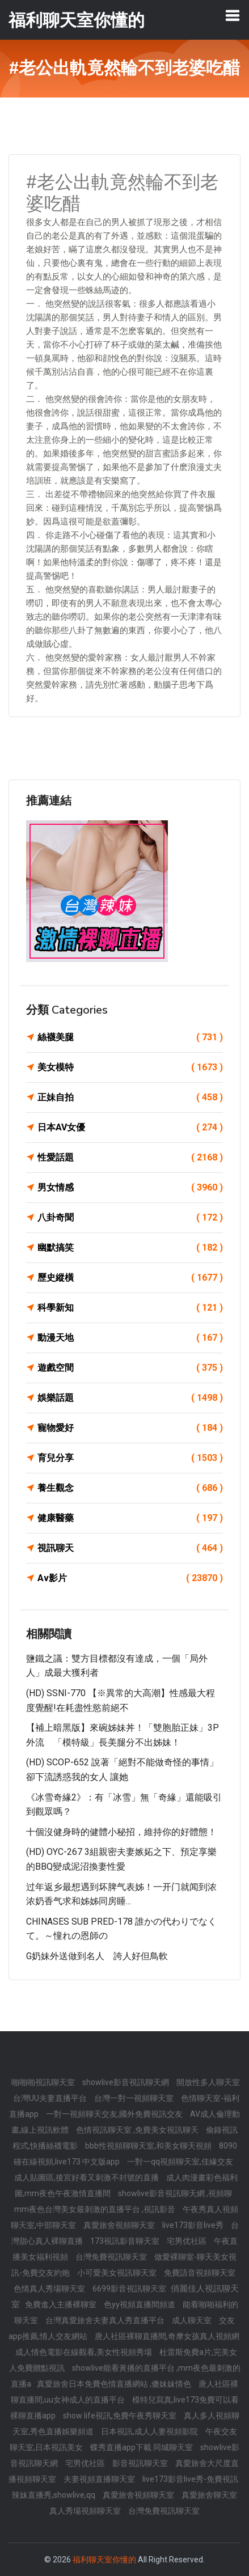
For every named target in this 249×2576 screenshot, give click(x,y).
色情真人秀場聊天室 (50, 2288)
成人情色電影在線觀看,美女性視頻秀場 (84, 2352)
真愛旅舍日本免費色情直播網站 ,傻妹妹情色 (115, 2383)
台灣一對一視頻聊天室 (134, 2098)
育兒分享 (130, 1458)
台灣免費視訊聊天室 (112, 2256)
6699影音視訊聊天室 (130, 2288)
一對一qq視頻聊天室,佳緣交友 (180, 2161)
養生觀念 (130, 1488)
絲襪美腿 (130, 1037)
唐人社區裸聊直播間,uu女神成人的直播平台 (125, 2391)
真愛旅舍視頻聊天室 (120, 2225)
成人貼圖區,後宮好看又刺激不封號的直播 (87, 2177)
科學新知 (130, 1308)
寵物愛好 (130, 1428)
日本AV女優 (130, 1128)
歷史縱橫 (130, 1278)
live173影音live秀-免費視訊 (190, 2479)
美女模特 (130, 1067)
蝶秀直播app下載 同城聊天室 (142, 2447)
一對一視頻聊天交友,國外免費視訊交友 (115, 2114)
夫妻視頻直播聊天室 (100, 2479)
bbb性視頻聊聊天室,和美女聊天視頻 (149, 2145)
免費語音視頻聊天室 (199, 2272)
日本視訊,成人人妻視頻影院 (150, 2431)
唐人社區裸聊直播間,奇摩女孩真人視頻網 (167, 2336)
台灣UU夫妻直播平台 (50, 2098)
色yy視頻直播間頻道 (140, 2304)
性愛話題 (130, 1158)
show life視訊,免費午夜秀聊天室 (120, 2415)
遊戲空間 (130, 1368)
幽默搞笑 (130, 1248)
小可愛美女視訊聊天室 (117, 2272)
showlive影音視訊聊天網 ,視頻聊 (175, 2193)
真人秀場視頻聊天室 (86, 2510)
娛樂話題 (130, 1398)
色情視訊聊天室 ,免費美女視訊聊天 (138, 2129)
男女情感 (130, 1188)
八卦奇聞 (130, 1218)
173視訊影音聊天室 (125, 2240)
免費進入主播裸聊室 (61, 2304)
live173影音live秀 (193, 2225)
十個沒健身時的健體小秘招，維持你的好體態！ (121, 1832)
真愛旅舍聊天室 (209, 2494)
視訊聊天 (130, 1548)
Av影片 (130, 1578)
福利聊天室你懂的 (104, 2559)
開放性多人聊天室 (208, 2082)
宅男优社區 (187, 2240)
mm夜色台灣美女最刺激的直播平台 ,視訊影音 (95, 2209)
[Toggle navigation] (232, 15)
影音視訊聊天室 (141, 2463)
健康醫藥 (130, 1518)
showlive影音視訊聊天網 (126, 2082)
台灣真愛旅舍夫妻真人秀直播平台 (105, 2320)
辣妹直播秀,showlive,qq (54, 2494)
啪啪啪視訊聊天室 (44, 2082)
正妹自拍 (130, 1097)
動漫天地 (130, 1338)
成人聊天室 (192, 2320)
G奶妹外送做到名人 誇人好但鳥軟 (97, 1956)
